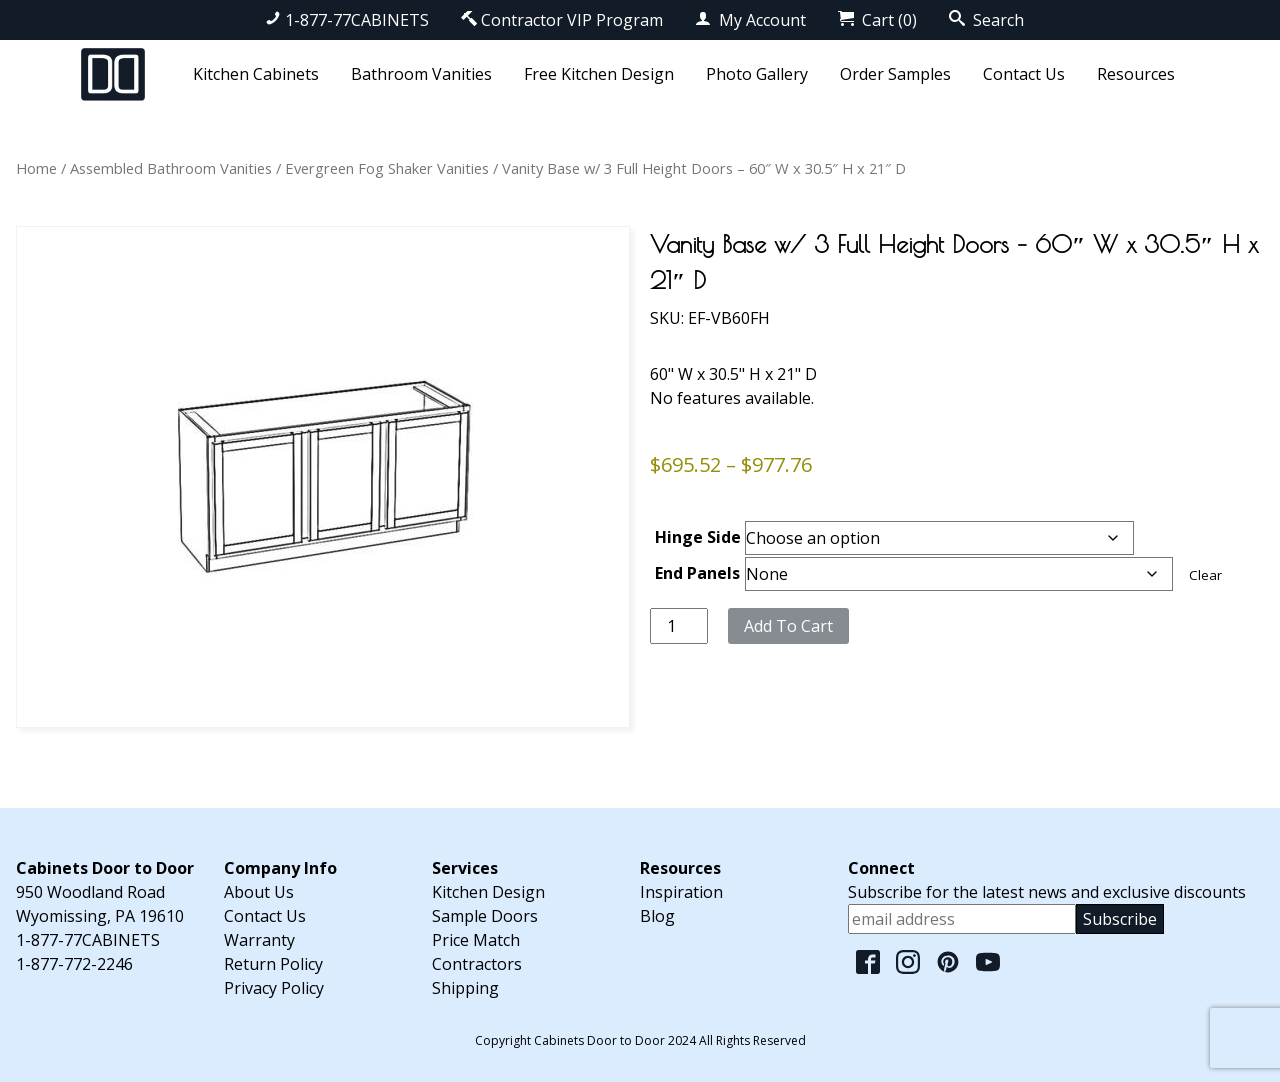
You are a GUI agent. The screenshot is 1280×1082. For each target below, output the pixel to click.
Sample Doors (485, 916)
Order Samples (895, 74)
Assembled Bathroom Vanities (171, 168)
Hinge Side (698, 537)
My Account (750, 20)
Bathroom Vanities (421, 74)
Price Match (476, 940)
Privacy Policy (274, 988)
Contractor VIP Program (562, 20)
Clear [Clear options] (1205, 575)
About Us (259, 892)
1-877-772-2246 (74, 964)
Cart (877, 20)
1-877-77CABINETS (347, 20)
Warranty (259, 940)
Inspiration (681, 892)
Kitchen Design (488, 892)
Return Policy (273, 964)
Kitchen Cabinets (256, 74)
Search (986, 20)
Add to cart (788, 626)
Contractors (477, 964)
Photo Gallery (757, 74)
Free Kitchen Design (599, 74)
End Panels (697, 573)
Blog (657, 916)
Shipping (465, 988)
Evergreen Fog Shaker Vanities (387, 168)
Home (36, 168)
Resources (1136, 74)
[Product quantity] (679, 626)
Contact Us (1024, 74)
